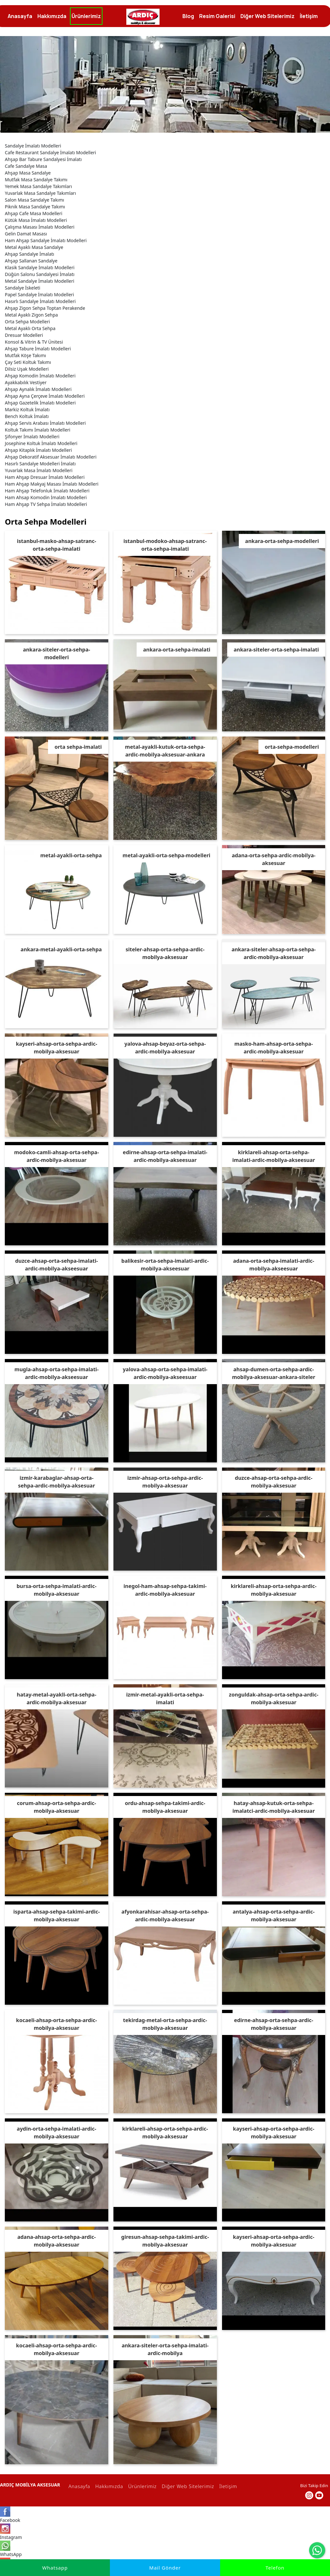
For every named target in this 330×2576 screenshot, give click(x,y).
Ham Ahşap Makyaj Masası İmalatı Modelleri (51, 480)
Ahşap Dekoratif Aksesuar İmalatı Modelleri (50, 453)
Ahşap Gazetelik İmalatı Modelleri (40, 399)
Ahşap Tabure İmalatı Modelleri (38, 345)
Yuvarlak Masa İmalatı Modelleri (39, 466)
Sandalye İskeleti (22, 284)
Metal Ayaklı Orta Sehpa (30, 324)
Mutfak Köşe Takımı (25, 351)
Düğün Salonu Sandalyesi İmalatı (39, 270)
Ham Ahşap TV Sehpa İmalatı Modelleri (46, 500)
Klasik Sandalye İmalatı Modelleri (39, 264)
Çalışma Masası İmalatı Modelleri (39, 223)
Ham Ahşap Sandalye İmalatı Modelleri (46, 236)
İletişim (227, 2482)
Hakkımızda (108, 2482)
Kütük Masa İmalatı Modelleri (36, 216)
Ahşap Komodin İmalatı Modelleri (40, 372)
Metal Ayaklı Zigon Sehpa (31, 311)
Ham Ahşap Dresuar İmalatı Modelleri (44, 473)
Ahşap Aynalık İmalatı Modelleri (38, 385)
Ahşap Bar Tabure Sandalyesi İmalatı (43, 155)
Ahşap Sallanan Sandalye (31, 257)
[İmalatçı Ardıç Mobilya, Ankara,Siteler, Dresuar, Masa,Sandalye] (143, 16)
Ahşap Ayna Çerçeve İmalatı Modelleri (45, 392)
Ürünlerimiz (141, 2482)
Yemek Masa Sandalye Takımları (38, 182)
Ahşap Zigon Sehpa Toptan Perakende (45, 304)
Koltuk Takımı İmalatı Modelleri (37, 426)
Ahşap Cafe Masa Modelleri (33, 209)
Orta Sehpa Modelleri (27, 318)
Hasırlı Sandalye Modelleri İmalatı (40, 460)
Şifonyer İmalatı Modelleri (32, 433)
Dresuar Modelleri (24, 331)
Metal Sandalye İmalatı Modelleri (39, 277)
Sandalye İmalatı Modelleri (33, 142)
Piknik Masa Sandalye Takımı (35, 203)
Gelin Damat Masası (26, 230)
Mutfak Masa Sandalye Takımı (36, 176)
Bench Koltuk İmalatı (27, 412)
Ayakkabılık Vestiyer (26, 378)
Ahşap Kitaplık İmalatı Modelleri (38, 446)
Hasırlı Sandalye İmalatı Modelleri (40, 297)
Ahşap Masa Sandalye (28, 169)
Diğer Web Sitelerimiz (187, 2482)
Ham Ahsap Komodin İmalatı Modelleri (46, 493)
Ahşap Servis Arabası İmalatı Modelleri (45, 419)
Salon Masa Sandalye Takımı (34, 196)
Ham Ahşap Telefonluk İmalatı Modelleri (47, 487)
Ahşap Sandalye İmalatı (29, 250)
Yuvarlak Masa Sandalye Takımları (40, 189)
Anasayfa (78, 2482)
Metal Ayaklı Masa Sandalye (34, 243)
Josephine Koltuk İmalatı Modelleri (41, 439)
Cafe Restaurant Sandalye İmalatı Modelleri (50, 149)
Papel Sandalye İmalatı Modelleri (39, 291)
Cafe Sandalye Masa (26, 162)
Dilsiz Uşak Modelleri (27, 365)
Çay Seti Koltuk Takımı (28, 358)
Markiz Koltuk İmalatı (27, 406)
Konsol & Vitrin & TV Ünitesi (34, 338)
